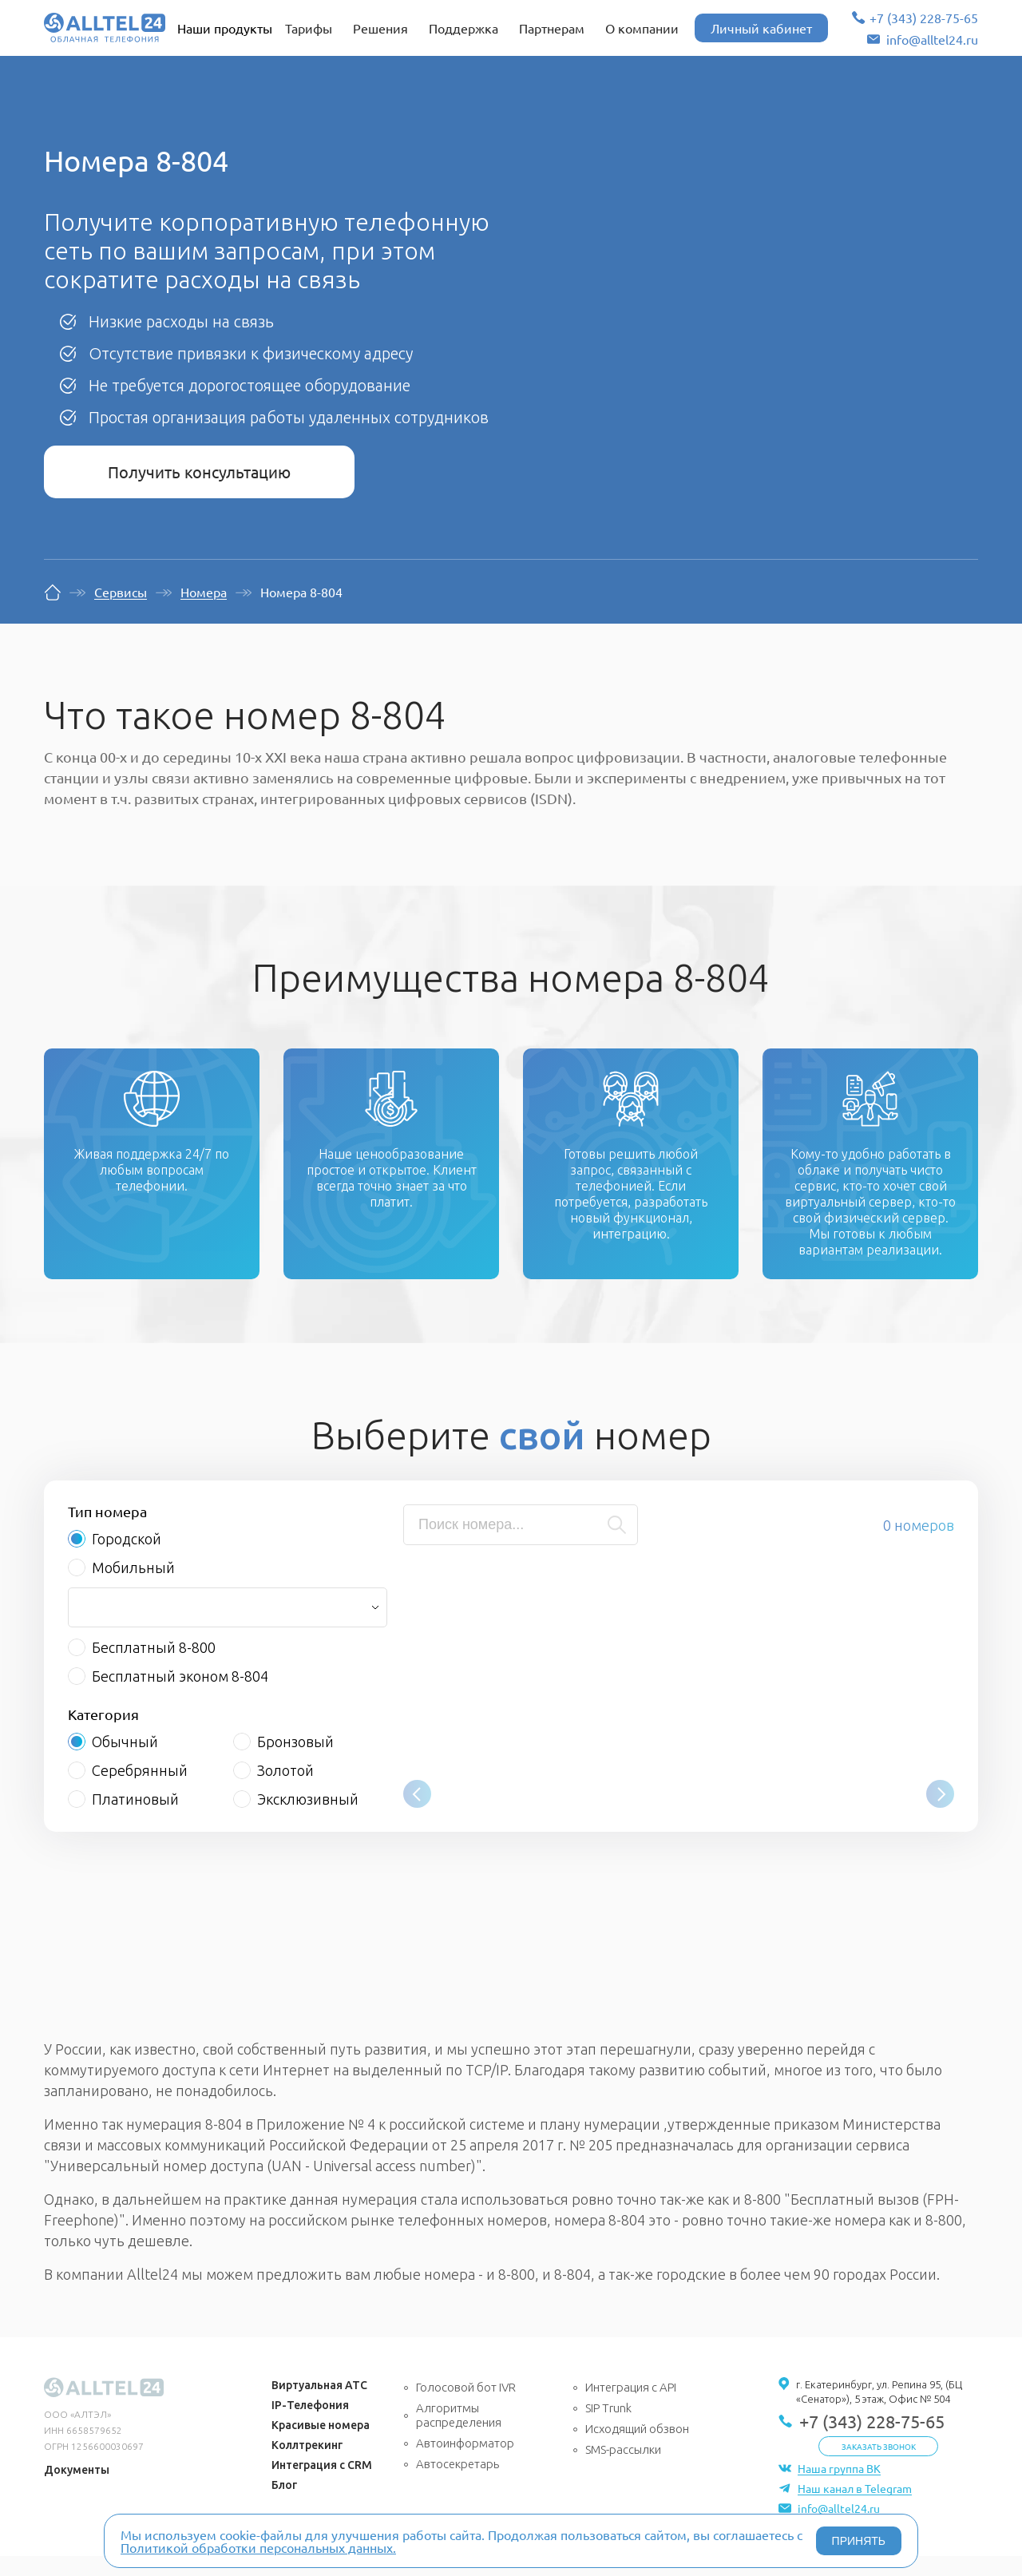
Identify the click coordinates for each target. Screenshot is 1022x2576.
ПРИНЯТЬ (858, 2540)
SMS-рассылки (623, 2469)
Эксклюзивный (307, 1819)
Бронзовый (295, 1762)
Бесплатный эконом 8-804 (180, 1696)
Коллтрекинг (307, 2465)
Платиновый (135, 1819)
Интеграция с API (630, 2407)
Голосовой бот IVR (466, 2407)
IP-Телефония (310, 2425)
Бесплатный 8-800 (154, 1667)
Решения (380, 28)
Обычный (125, 1762)
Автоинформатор (465, 2463)
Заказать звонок (879, 2466)
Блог (284, 2505)
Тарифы (308, 28)
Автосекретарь (457, 2484)
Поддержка (463, 28)
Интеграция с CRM (321, 2485)
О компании (642, 28)
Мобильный (133, 1587)
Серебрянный (140, 1790)
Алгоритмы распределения (458, 2435)
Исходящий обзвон (637, 2448)
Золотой (285, 1790)
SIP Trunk (608, 2428)
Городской (126, 1559)
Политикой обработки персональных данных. (258, 2547)
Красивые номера (320, 2445)
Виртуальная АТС (319, 2405)
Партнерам (551, 28)
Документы (76, 2489)
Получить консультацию (199, 472)
